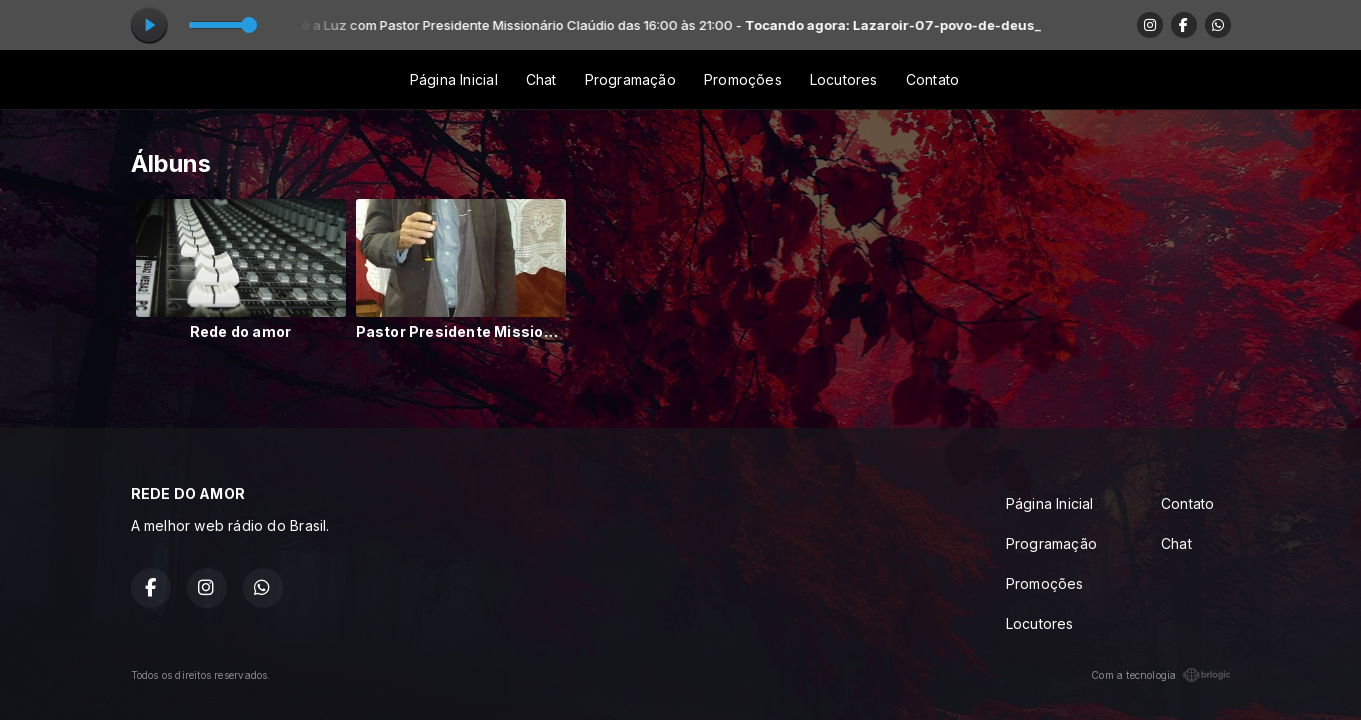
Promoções (743, 79)
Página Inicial (454, 79)
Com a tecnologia (1160, 675)
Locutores (844, 79)
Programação (630, 79)
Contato (932, 79)
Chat (541, 79)
